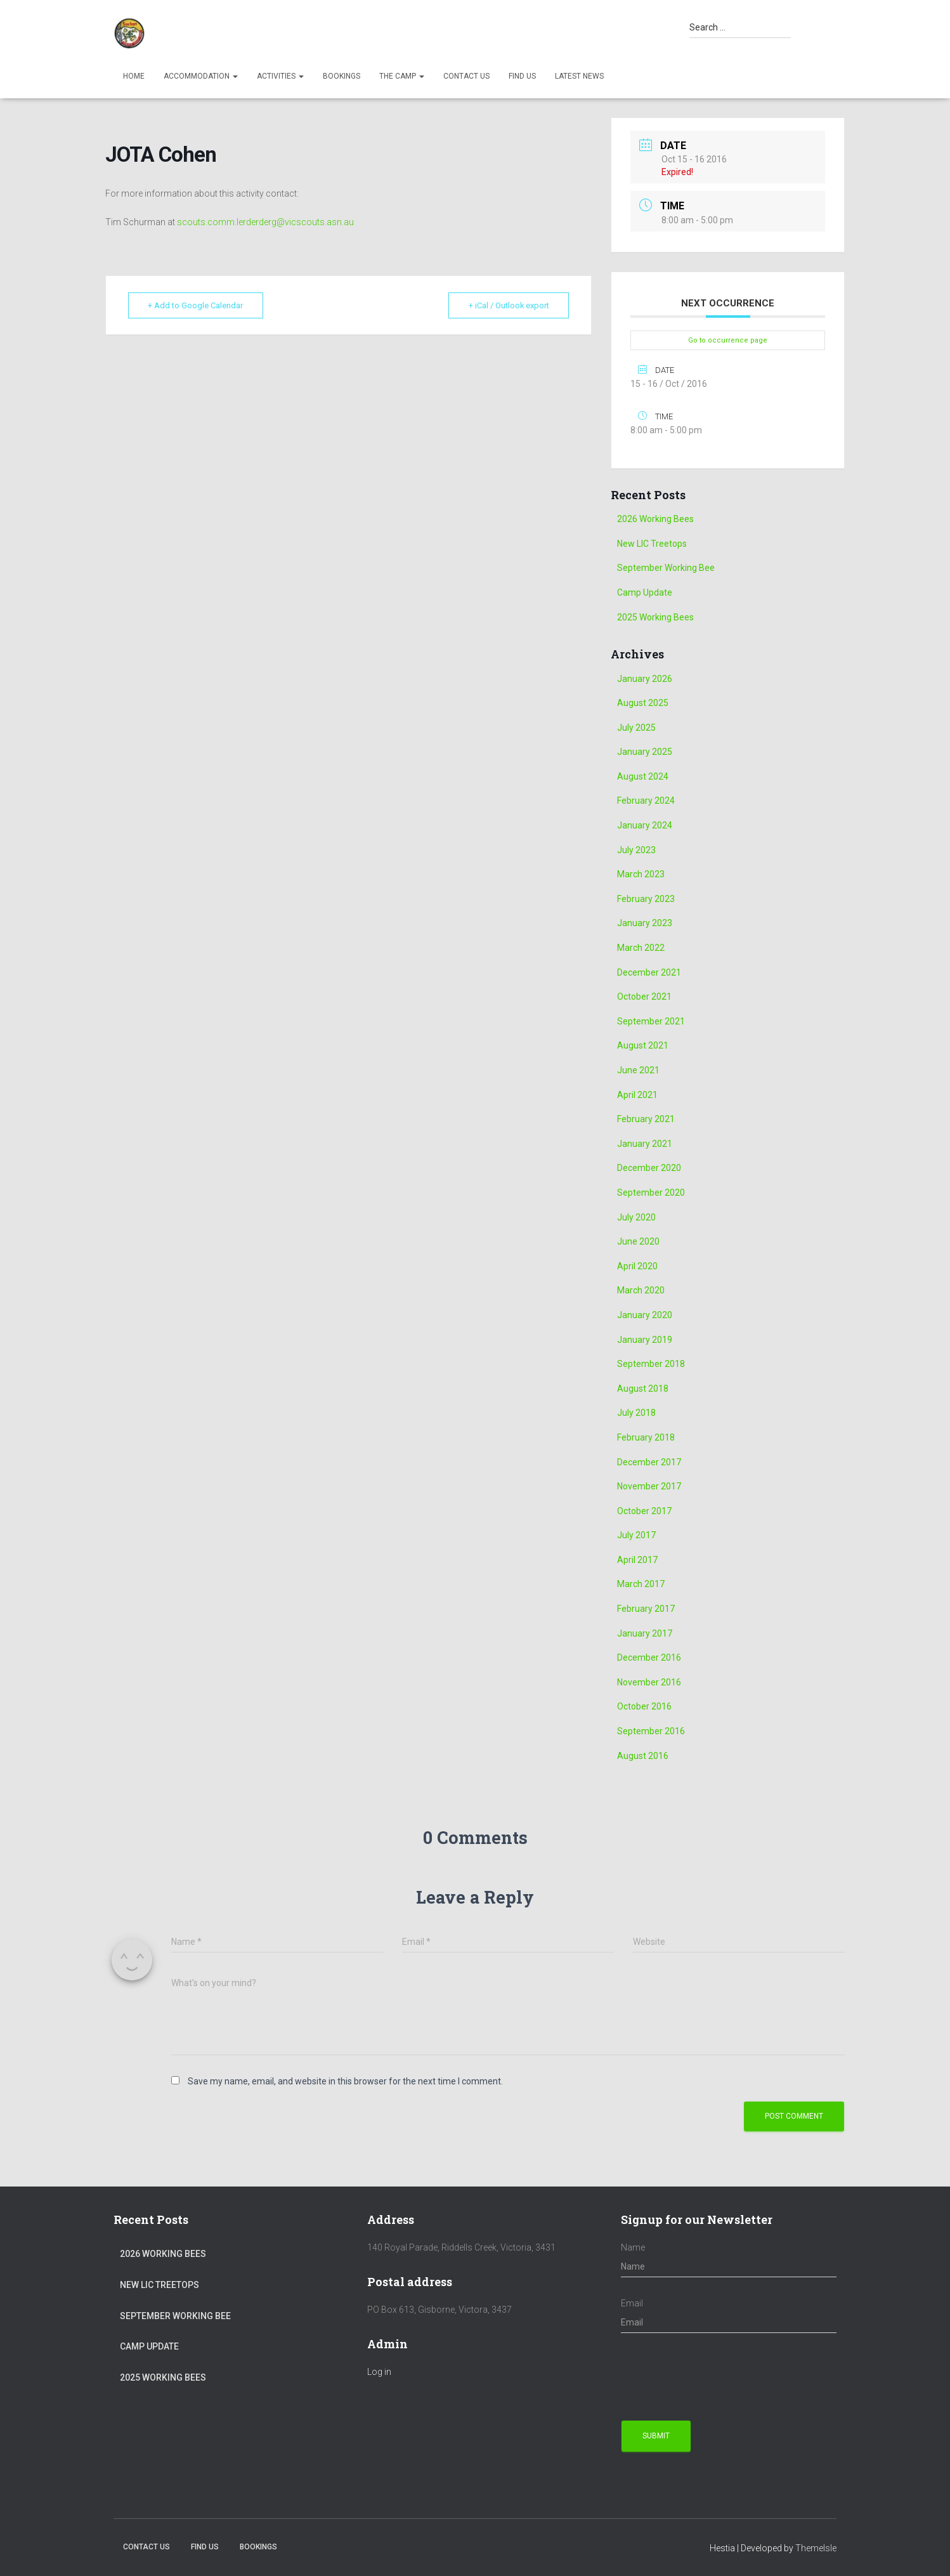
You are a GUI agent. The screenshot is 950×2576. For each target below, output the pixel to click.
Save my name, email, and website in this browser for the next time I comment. (345, 2081)
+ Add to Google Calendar (197, 305)
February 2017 (646, 1609)
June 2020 (638, 1241)
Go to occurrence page (727, 340)
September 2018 (651, 1364)
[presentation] (717, 2377)
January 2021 (644, 1144)
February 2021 (646, 1119)
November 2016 (649, 1682)
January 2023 (644, 923)
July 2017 (636, 1535)
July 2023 (636, 850)
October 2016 (644, 1706)
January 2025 (644, 752)
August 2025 (642, 703)
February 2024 (646, 800)
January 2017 (644, 1633)
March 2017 (641, 1584)
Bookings (341, 76)
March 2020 (641, 1290)
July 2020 (636, 1217)
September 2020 (651, 1192)
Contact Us (466, 76)
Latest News (579, 76)
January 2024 (644, 825)
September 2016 (651, 1731)
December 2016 (649, 1657)
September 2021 (651, 1021)
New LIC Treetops (652, 544)
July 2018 (636, 1413)
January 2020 (644, 1315)
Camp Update (644, 592)
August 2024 (642, 776)
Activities (280, 76)
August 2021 (642, 1045)
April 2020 (637, 1266)
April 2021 (637, 1095)
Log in (379, 2372)
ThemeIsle (815, 2548)
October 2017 (644, 1511)
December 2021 (649, 972)
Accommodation (201, 76)
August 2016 (642, 1756)
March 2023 (641, 874)
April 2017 (637, 1560)
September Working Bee (666, 568)
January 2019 (644, 1340)
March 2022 (641, 948)
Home (134, 76)
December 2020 (649, 1168)
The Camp (401, 76)
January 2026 (644, 679)
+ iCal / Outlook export (506, 305)
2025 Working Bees (655, 617)
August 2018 (642, 1388)
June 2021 (638, 1070)
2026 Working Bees (655, 519)
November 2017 (649, 1486)
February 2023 (646, 899)
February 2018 (646, 1437)
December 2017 (649, 1462)
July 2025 (636, 727)
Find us (522, 76)
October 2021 (644, 996)
